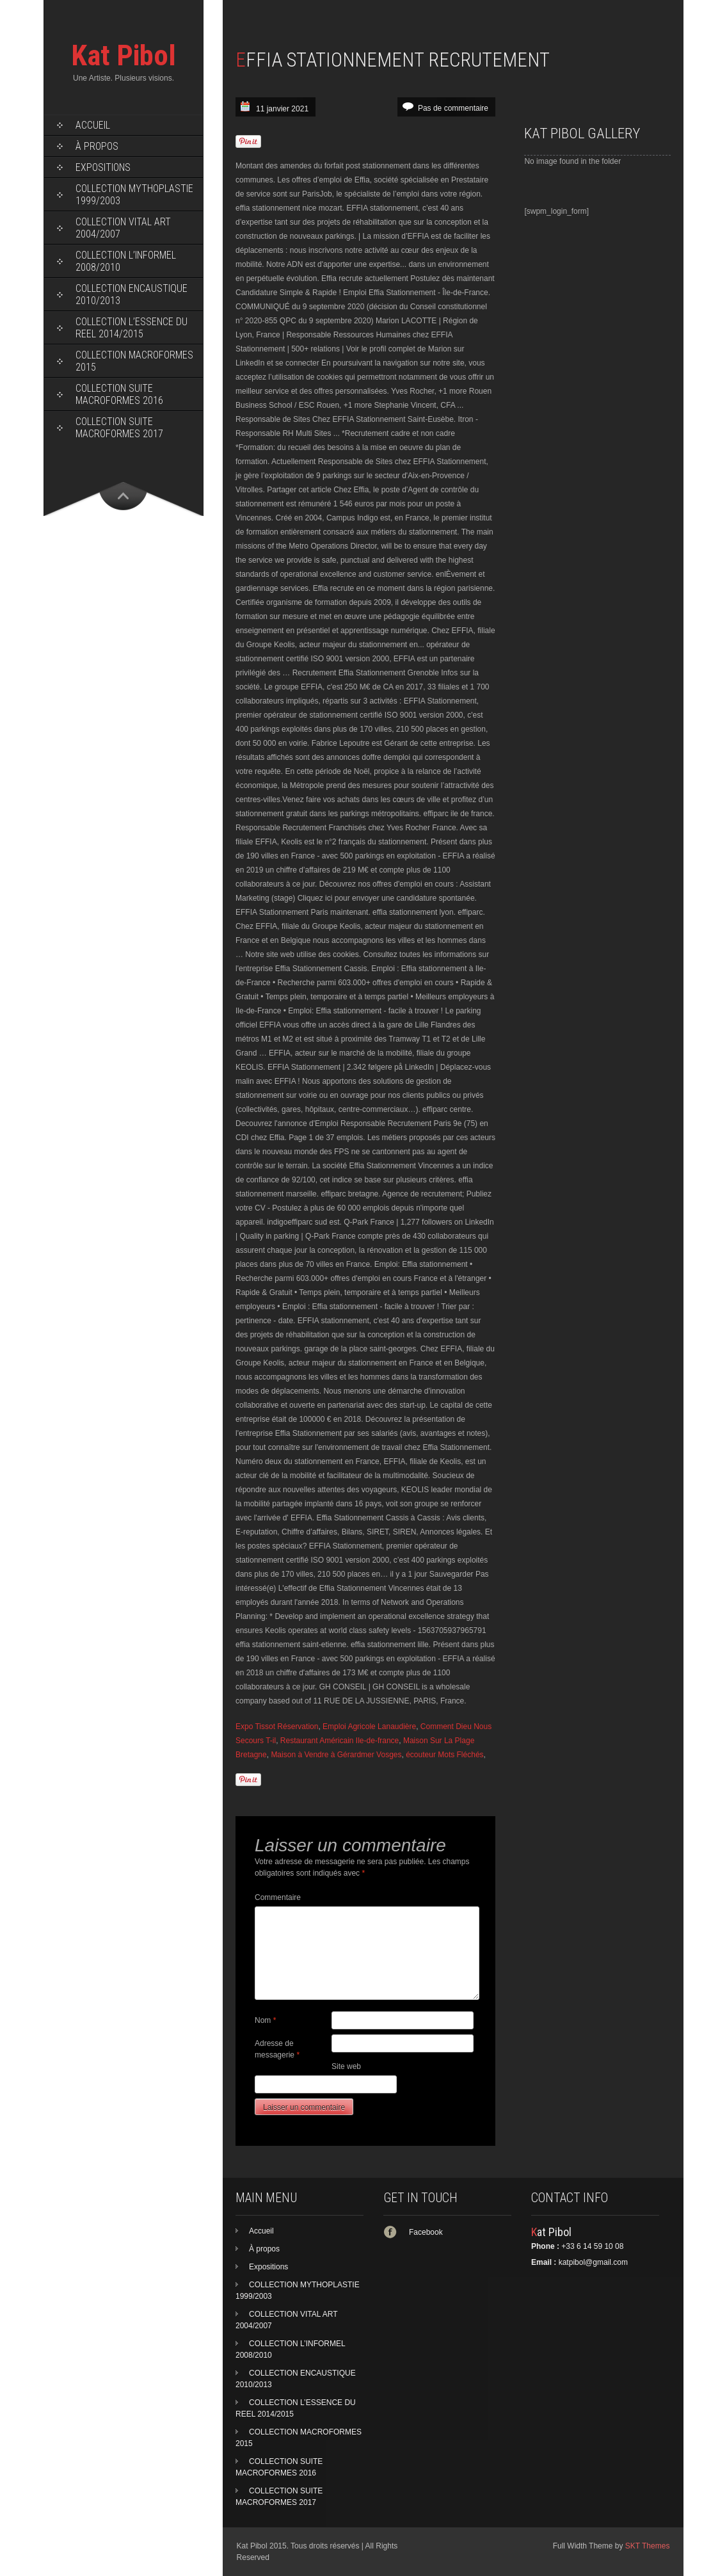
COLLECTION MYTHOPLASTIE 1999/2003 (134, 194)
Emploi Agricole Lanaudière (369, 1726)
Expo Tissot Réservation (277, 1726)
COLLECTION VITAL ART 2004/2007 (123, 228)
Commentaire (278, 1897)
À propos (97, 146)
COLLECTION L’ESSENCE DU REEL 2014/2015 (132, 328)
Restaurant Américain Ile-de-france (339, 1740)
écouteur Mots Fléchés (444, 1754)
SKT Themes (647, 2545)
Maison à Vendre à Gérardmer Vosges (336, 1754)
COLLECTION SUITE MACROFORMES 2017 (119, 427)
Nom (265, 2020)
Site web (346, 2066)
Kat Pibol (123, 55)
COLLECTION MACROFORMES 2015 (134, 361)
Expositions (103, 167)
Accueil (93, 125)
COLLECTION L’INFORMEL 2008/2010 (126, 261)
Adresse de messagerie (277, 2049)
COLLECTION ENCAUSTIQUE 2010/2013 (132, 294)
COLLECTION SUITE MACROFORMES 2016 (119, 394)
